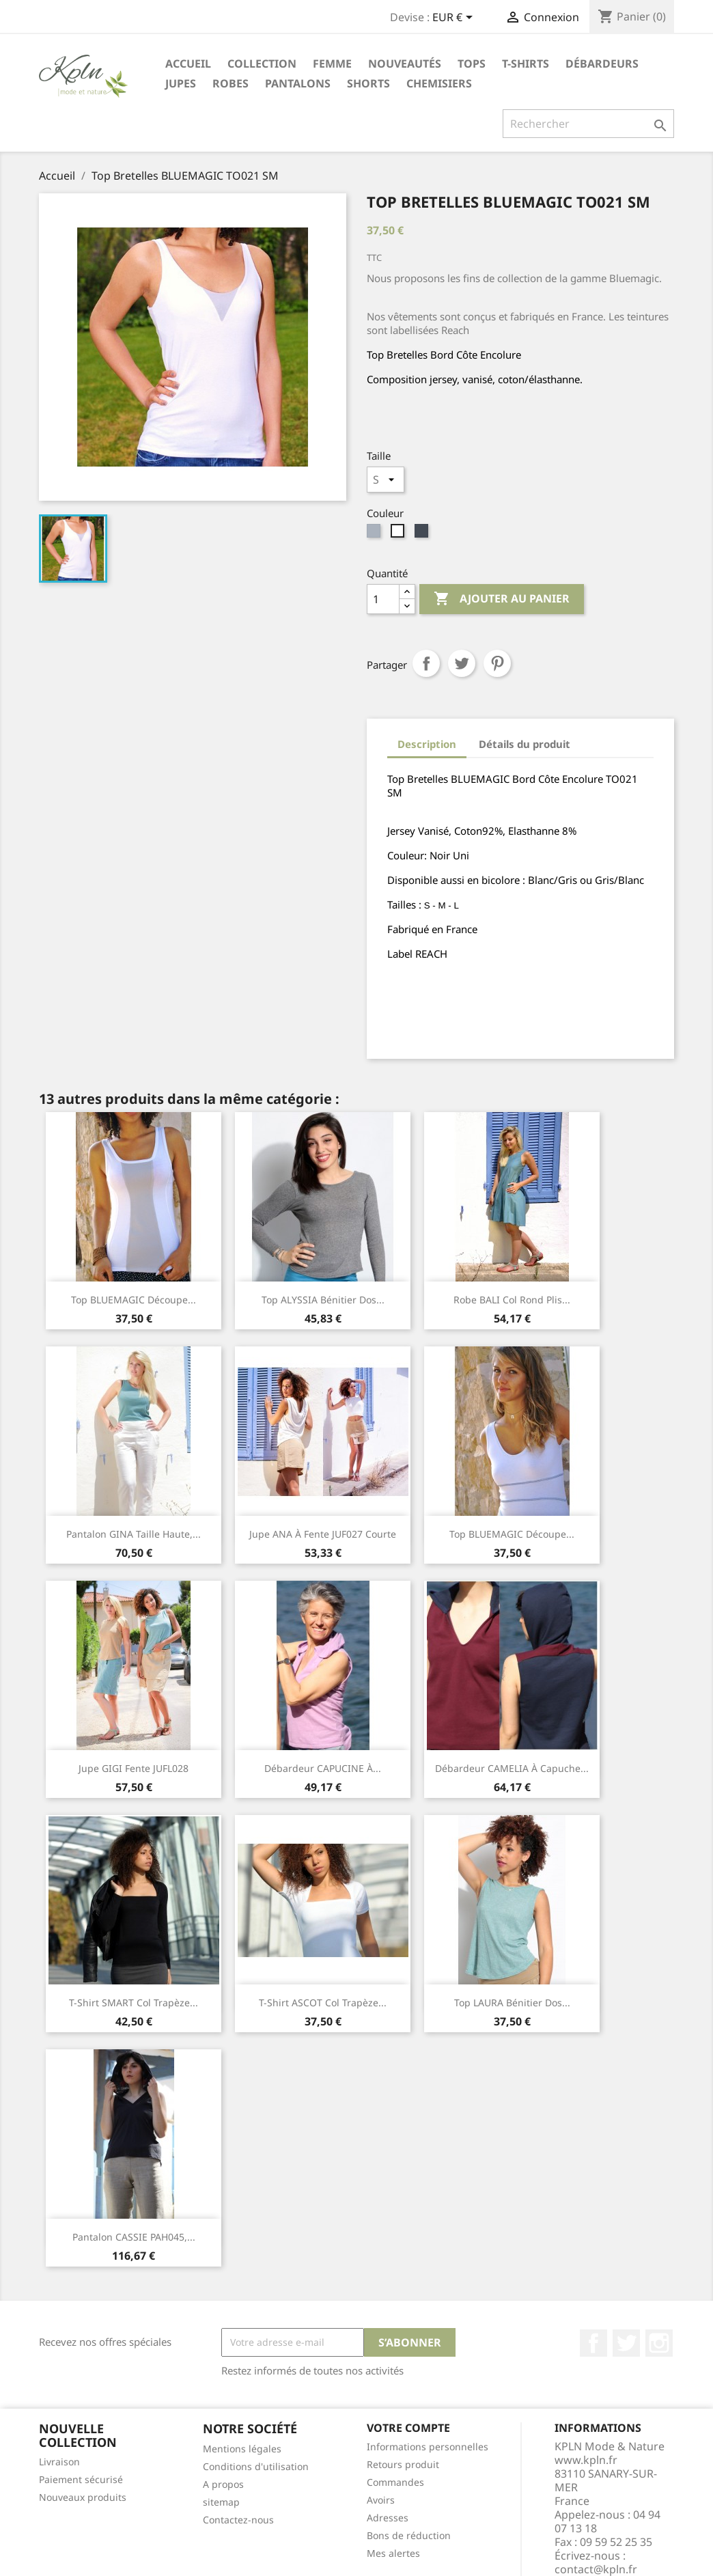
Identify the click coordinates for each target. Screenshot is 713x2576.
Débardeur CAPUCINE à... (322, 1768)
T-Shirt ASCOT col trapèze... (323, 2002)
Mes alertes (393, 2553)
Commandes (395, 2482)
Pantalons (298, 83)
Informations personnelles (427, 2446)
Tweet (461, 663)
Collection (261, 63)
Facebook (593, 2343)
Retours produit (403, 2464)
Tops (472, 63)
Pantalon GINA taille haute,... (133, 1533)
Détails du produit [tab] (524, 744)
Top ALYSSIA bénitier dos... (323, 1299)
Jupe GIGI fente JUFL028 (133, 1768)
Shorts (368, 83)
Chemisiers (439, 83)
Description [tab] (426, 744)
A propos (223, 2484)
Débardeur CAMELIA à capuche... (512, 1768)
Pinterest (497, 663)
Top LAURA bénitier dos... (512, 2002)
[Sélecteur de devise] (454, 18)
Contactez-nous (238, 2519)
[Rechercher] (588, 123)
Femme (332, 63)
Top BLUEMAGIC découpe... (133, 1299)
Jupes (180, 83)
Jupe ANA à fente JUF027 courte (322, 1533)
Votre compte (408, 2427)
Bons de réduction (409, 2535)
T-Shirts (525, 63)
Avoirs (381, 2499)
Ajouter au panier (502, 599)
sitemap (221, 2501)
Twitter (626, 2343)
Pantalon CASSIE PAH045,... (133, 2236)
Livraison (59, 2461)
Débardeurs (602, 63)
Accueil (188, 63)
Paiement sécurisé (81, 2479)
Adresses (387, 2517)
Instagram (659, 2343)
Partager (426, 663)
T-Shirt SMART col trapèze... (133, 2002)
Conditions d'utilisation (256, 2466)
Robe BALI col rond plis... (511, 1299)
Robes (230, 83)
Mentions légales (242, 2448)
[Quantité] (383, 599)
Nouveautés (404, 63)
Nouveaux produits (82, 2497)
